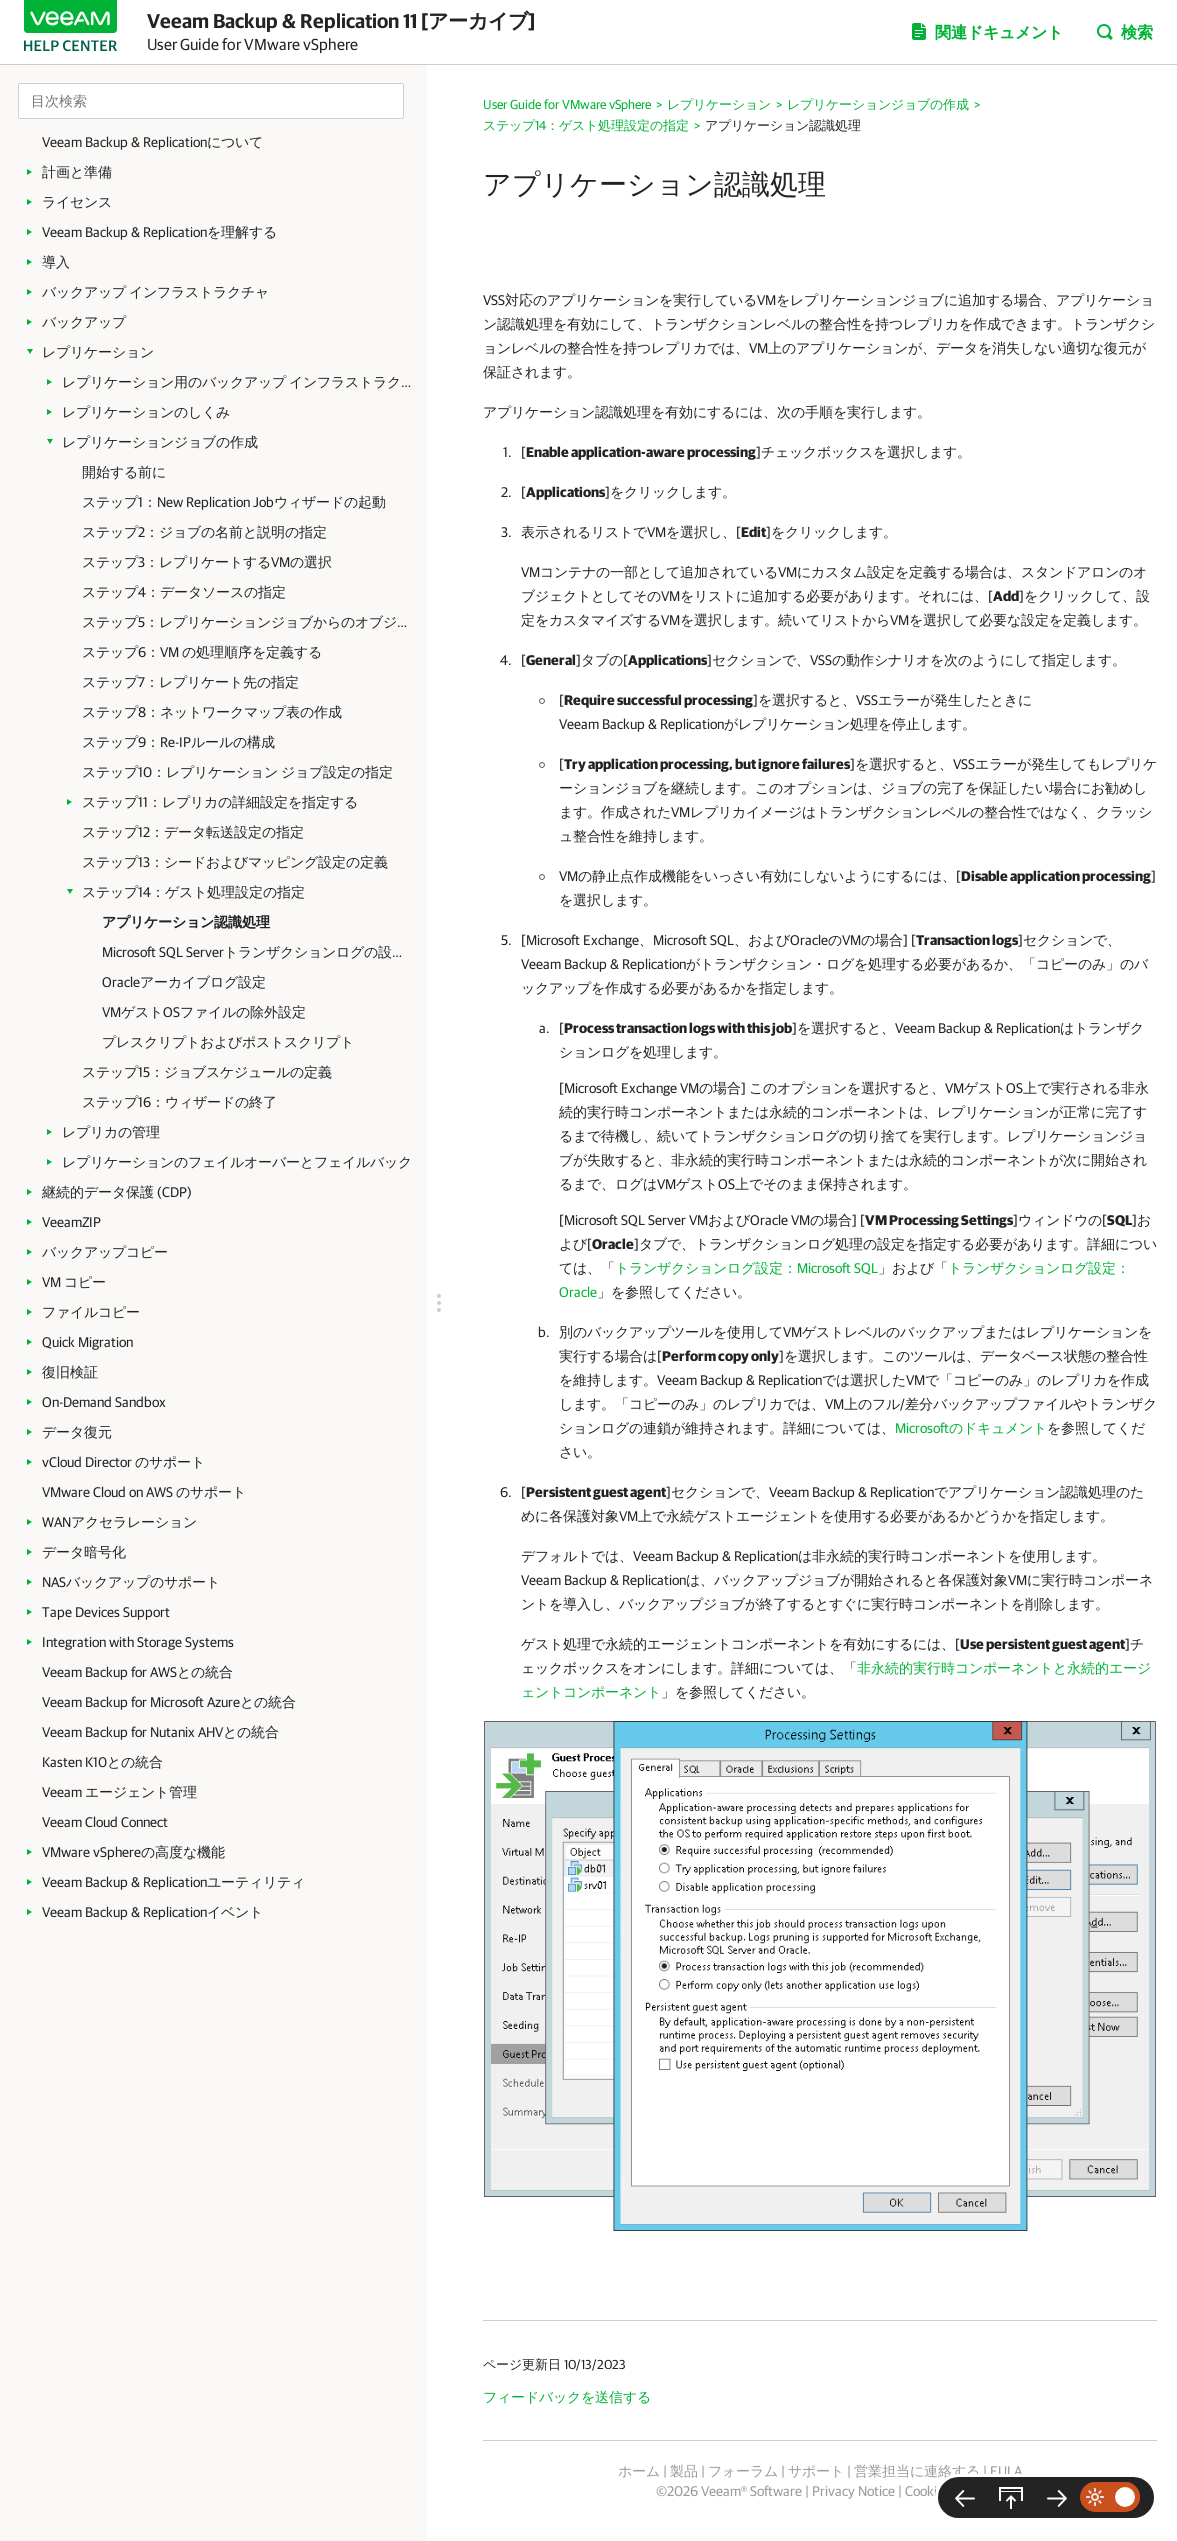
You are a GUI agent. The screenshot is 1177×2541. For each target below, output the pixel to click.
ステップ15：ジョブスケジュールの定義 (207, 1072)
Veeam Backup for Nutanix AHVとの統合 (160, 1732)
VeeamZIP (71, 1222)
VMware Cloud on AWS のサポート (144, 1492)
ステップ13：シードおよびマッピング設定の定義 (235, 862)
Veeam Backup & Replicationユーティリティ (173, 1882)
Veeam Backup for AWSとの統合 (137, 1672)
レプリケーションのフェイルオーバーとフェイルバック (237, 1162)
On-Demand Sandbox (104, 1402)
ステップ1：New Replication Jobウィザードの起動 (234, 502)
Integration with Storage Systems (138, 1642)
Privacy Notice (853, 2491)
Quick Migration (87, 1342)
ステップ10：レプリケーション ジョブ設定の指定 (237, 772)
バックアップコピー (105, 1252)
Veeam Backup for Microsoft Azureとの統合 (169, 1702)
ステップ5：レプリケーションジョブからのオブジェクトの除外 (244, 622)
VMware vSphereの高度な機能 (133, 1852)
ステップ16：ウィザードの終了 (179, 1102)
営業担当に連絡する (917, 2471)
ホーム (639, 2471)
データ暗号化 (84, 1552)
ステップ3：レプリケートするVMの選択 (207, 562)
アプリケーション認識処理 (186, 922)
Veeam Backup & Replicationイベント (152, 1912)
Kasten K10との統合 (102, 1762)
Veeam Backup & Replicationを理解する (159, 232)
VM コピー (74, 1282)
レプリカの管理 (111, 1132)
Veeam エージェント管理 (119, 1792)
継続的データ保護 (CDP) (117, 1192)
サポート (816, 2471)
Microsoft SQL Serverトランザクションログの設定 (252, 952)
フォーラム (743, 2471)
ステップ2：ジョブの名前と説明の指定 (204, 532)
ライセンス (77, 202)
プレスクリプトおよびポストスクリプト (228, 1042)
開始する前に (124, 472)
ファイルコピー (91, 1312)
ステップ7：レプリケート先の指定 (190, 682)
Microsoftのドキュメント (971, 1428)
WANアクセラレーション (119, 1522)
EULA (1006, 2471)
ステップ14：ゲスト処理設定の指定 (193, 892)
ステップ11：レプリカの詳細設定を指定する (220, 802)
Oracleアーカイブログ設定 (184, 982)
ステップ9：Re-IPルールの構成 (178, 742)
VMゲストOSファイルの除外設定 (204, 1012)
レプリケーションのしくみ (146, 412)
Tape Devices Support (106, 1612)
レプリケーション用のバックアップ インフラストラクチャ (237, 382)
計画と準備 (77, 172)
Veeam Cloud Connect (105, 1822)
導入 (56, 262)
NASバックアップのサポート (131, 1582)
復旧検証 (70, 1372)
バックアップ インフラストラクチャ (155, 292)
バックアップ (84, 322)
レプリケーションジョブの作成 (160, 442)
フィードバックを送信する (567, 2397)
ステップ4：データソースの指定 (184, 592)
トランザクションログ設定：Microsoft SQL (746, 1268)
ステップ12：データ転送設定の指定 (193, 832)
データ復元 (77, 1432)
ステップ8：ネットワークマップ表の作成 (212, 712)
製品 (684, 2471)
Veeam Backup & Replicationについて (152, 142)
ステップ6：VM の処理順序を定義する (202, 652)
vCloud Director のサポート (123, 1462)
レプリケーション (98, 352)
